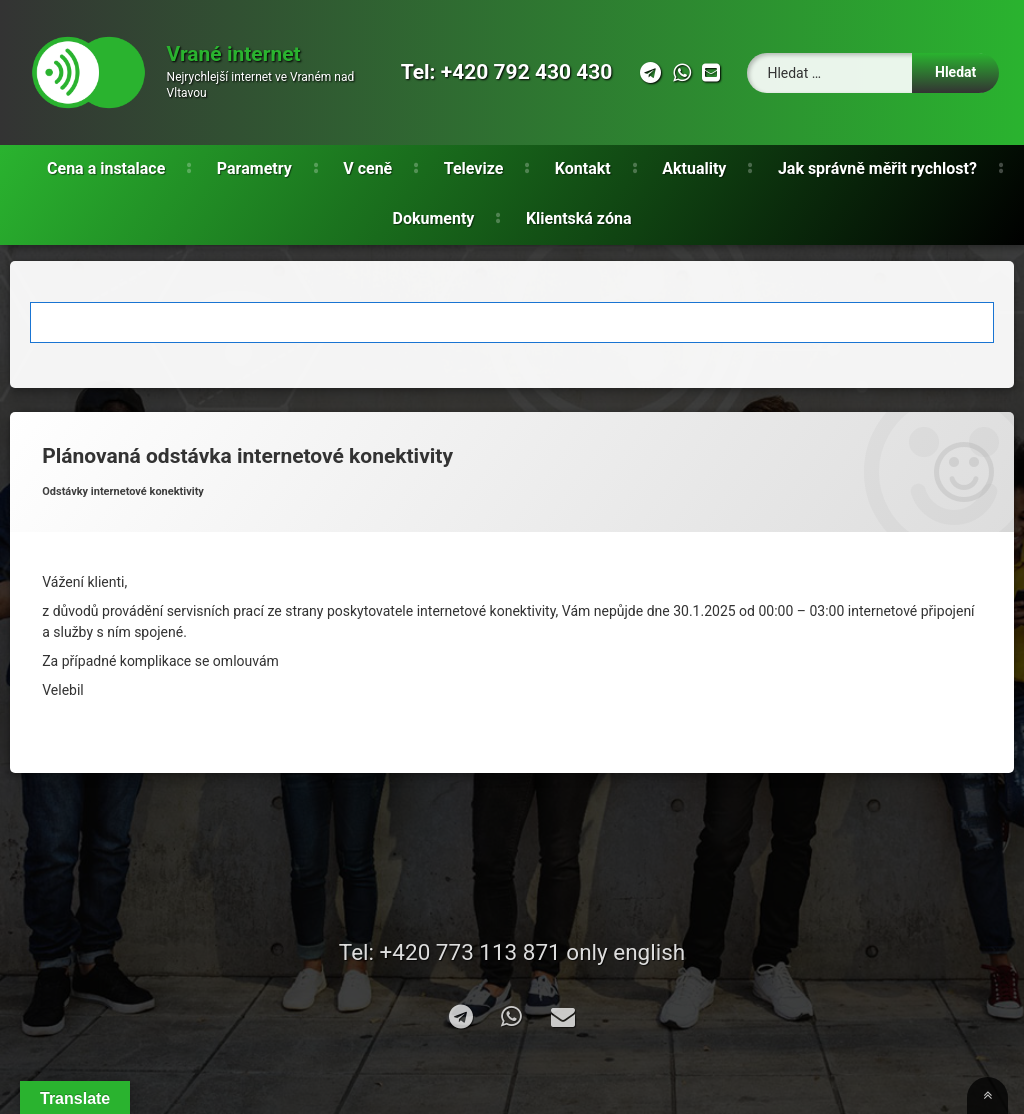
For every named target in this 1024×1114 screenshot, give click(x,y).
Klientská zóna (579, 218)
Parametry (254, 168)
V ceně (367, 168)
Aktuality (694, 168)
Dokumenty (434, 218)
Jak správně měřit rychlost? (877, 168)
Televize (474, 168)
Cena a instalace (106, 168)
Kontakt (583, 168)
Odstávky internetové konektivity (123, 491)
